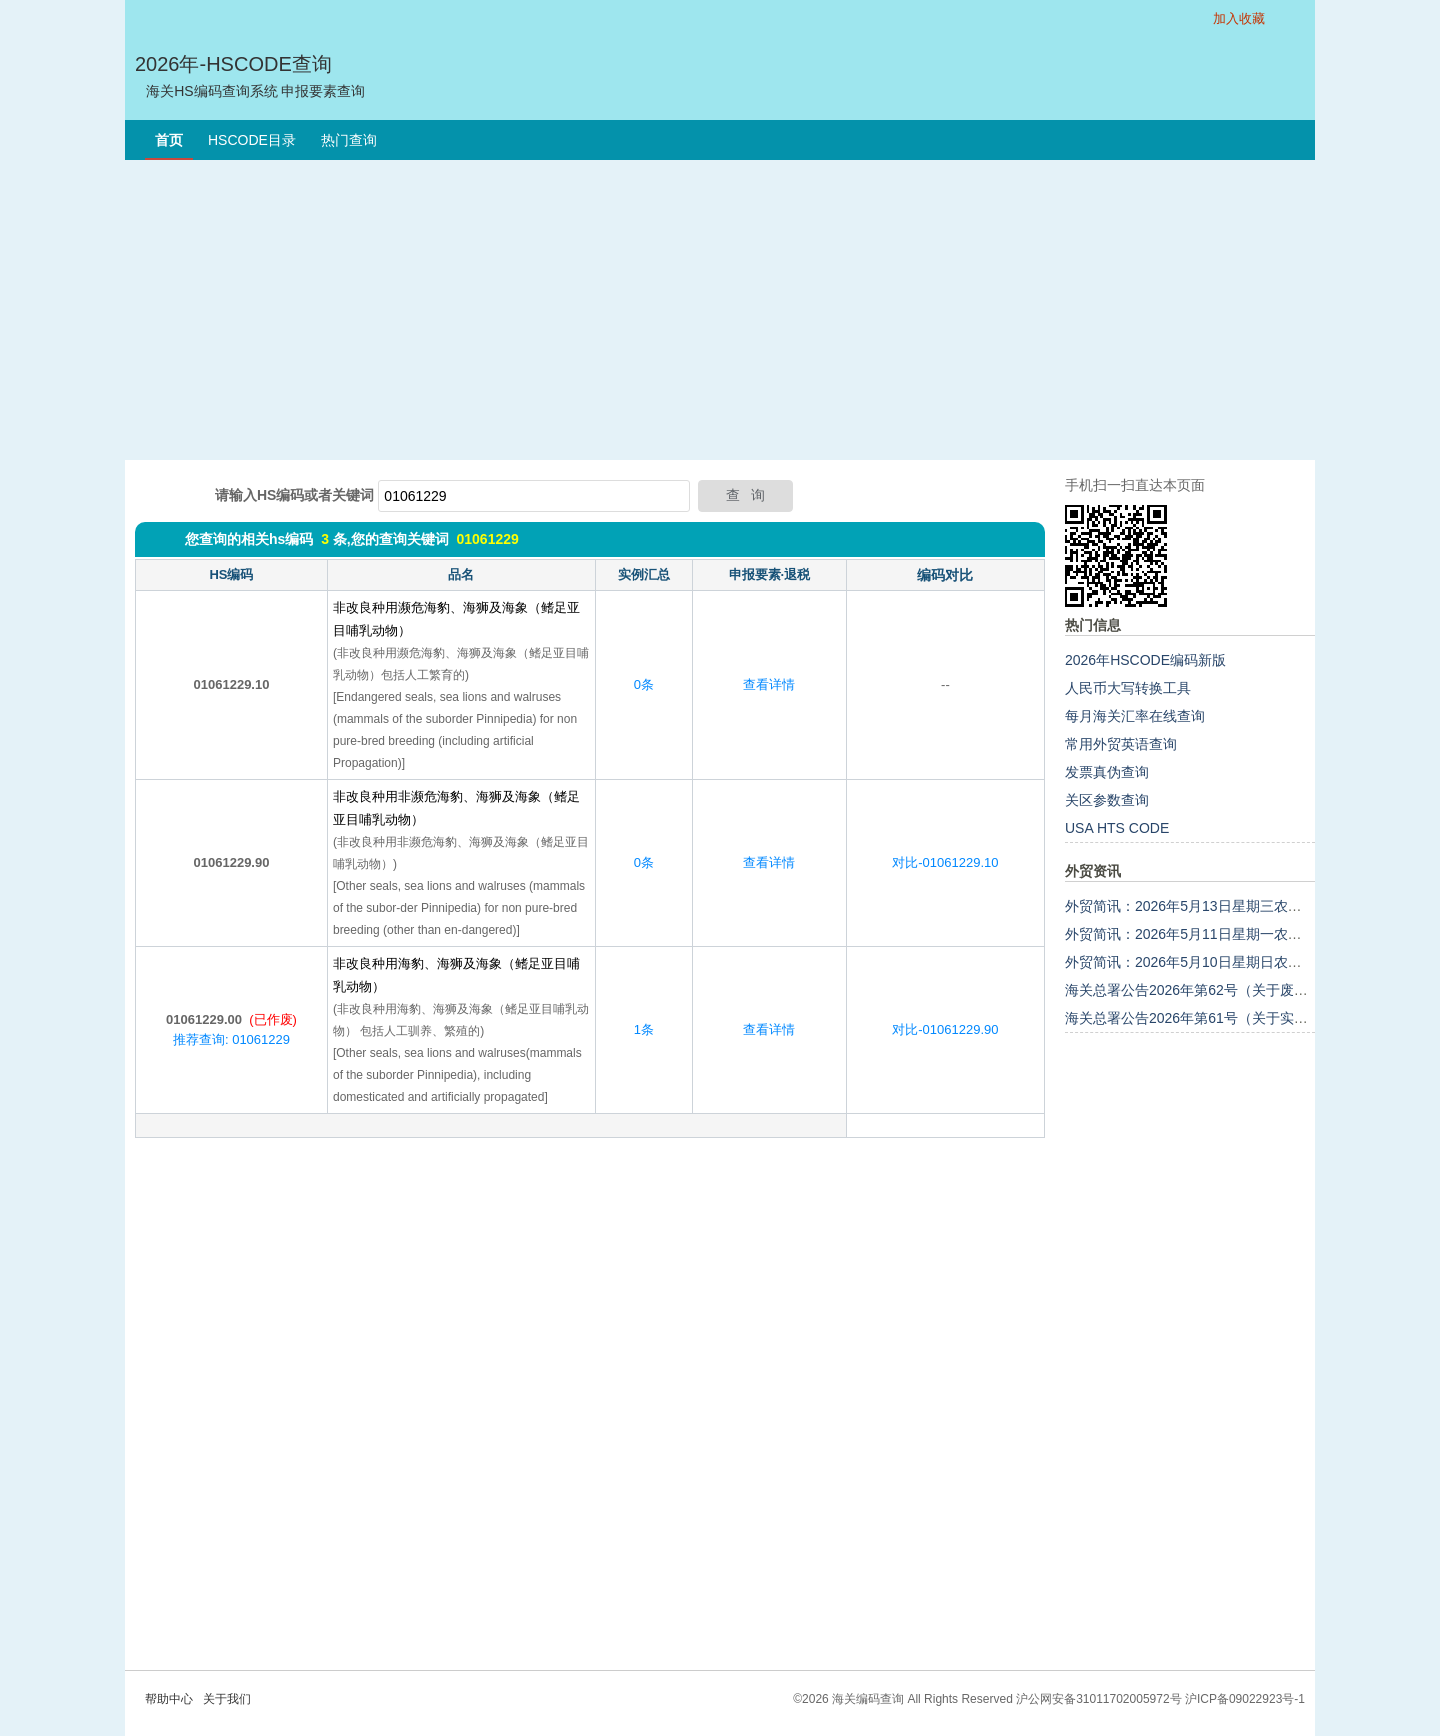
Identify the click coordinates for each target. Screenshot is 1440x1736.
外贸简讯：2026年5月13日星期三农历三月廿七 (1211, 906)
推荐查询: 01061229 (231, 1039)
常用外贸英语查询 (1121, 744)
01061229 (487, 539)
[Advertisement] (720, 310)
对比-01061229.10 (945, 862)
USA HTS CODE (1117, 828)
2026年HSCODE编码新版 (1145, 660)
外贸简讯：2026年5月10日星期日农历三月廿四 (1211, 962)
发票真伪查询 (1107, 772)
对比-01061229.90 (945, 1029)
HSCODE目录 (252, 140)
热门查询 (349, 140)
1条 (644, 1029)
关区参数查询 (1107, 800)
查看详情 (769, 684)
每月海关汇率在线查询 (1135, 716)
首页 (169, 140)
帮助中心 (169, 1699)
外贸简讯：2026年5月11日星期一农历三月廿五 (1211, 934)
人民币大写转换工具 (1128, 688)
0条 (644, 684)
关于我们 (227, 1699)
